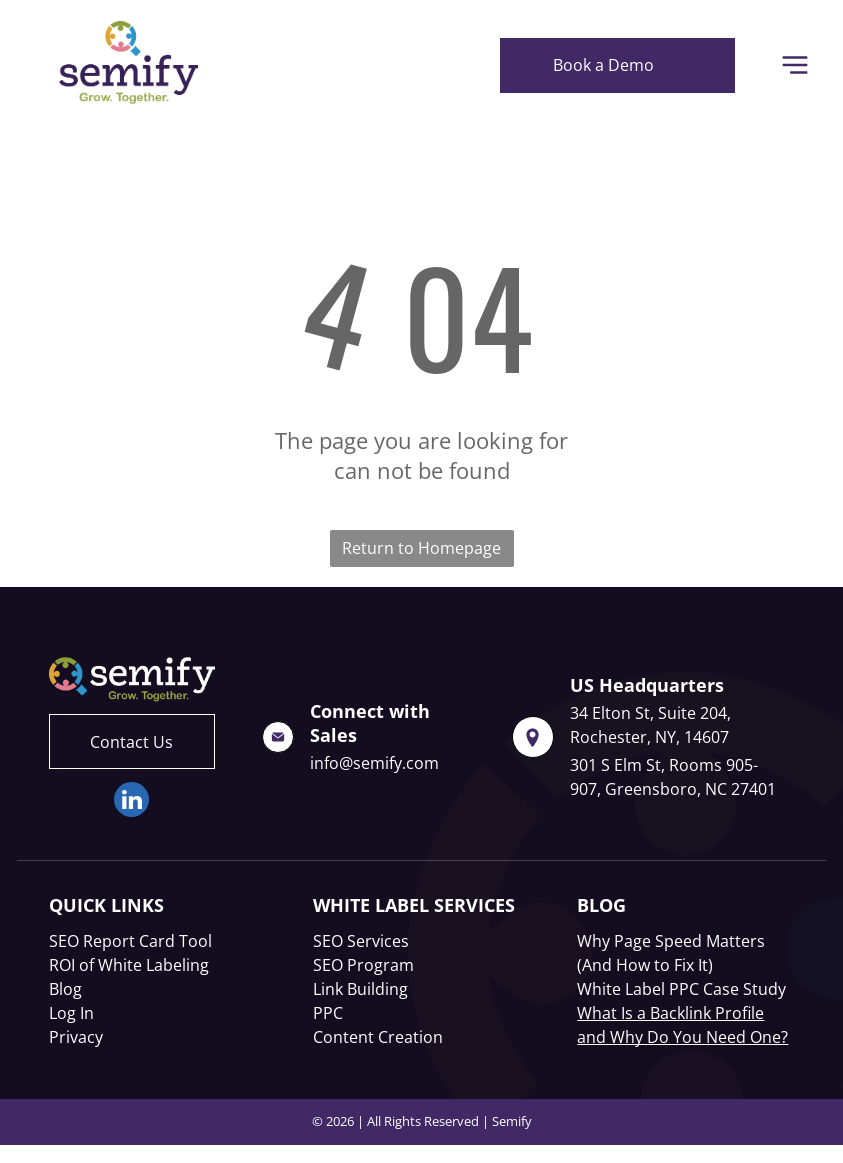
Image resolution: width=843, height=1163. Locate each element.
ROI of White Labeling (129, 965)
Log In (71, 1013)
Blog (65, 989)
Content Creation (378, 1037)
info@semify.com (374, 763)
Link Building (360, 989)
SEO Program (363, 965)
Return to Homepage (421, 548)
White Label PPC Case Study (681, 989)
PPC (328, 1013)
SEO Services (361, 941)
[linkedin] (131, 802)
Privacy (76, 1037)
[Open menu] (795, 65)
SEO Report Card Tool (130, 941)
